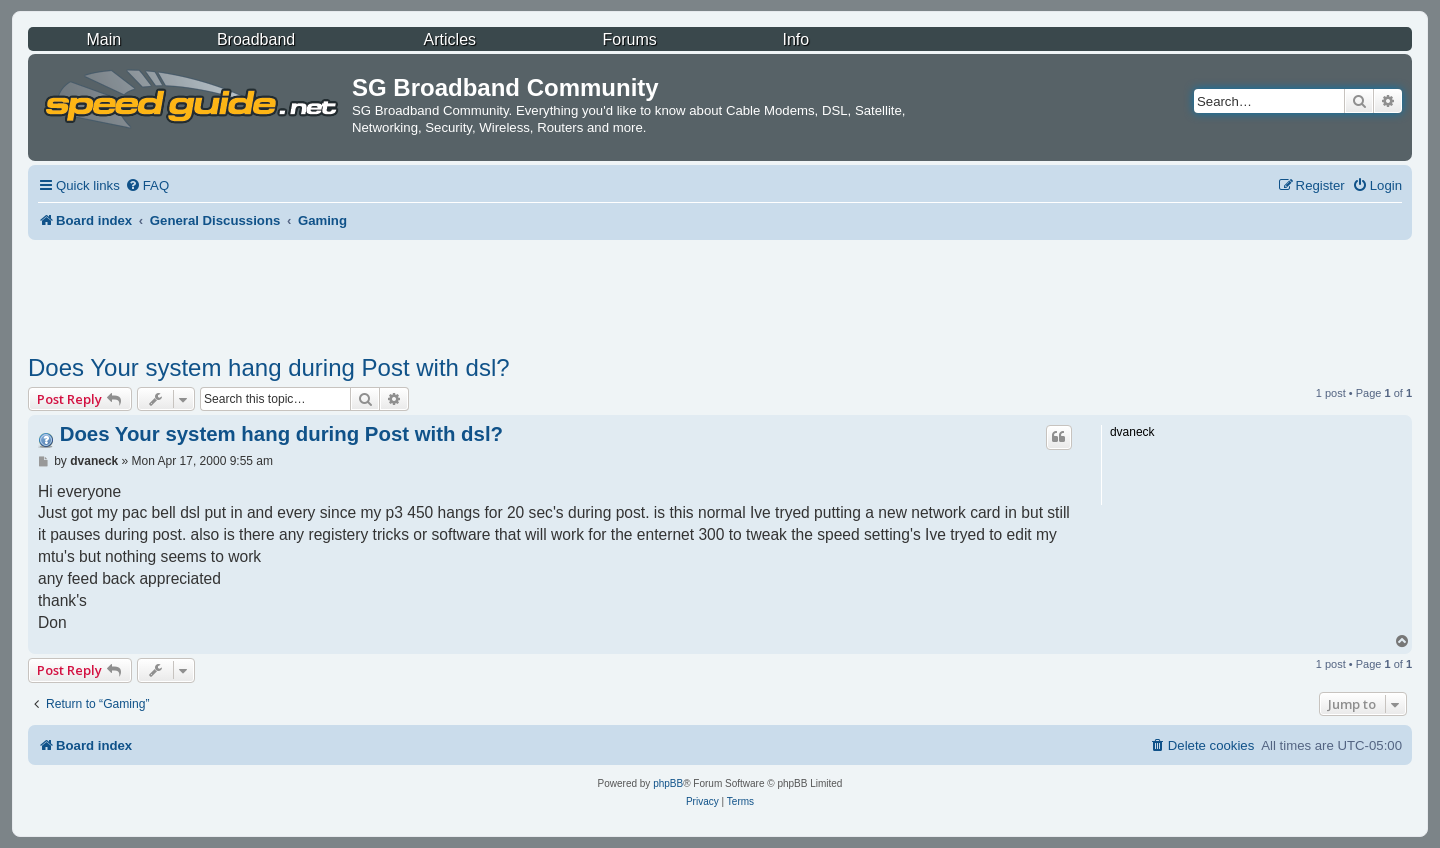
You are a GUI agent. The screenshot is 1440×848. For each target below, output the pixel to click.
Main (103, 39)
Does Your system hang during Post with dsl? (269, 367)
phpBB (668, 783)
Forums (630, 39)
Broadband (256, 39)
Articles (450, 39)
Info (795, 39)
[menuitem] (147, 185)
